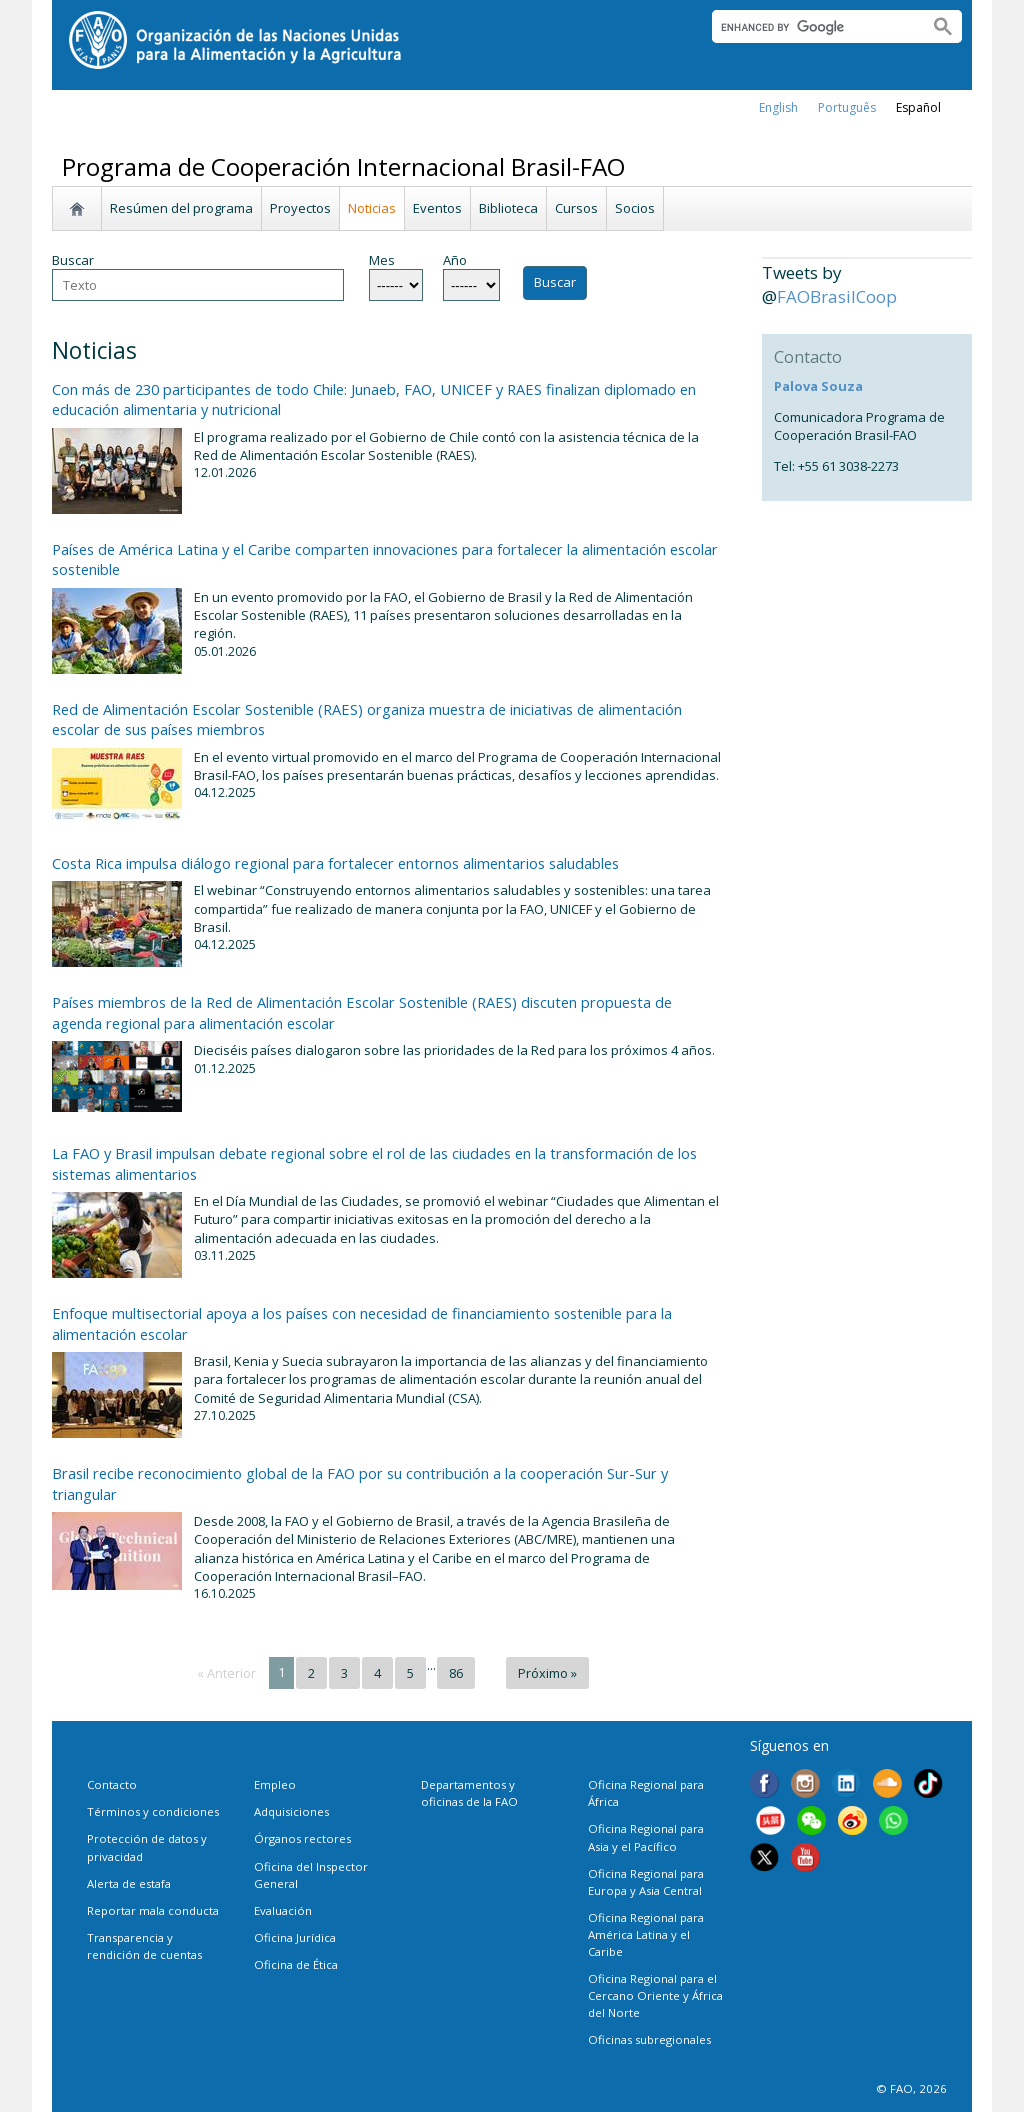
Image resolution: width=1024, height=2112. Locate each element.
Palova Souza (818, 386)
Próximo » (547, 1673)
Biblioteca (508, 208)
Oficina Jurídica (295, 1937)
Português (847, 107)
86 (456, 1673)
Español (918, 107)
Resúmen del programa (181, 208)
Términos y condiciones (153, 1811)
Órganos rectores (302, 1838)
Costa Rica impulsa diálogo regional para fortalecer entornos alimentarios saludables (335, 863)
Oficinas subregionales (649, 2039)
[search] (812, 27)
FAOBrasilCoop (837, 296)
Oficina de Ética (296, 1964)
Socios (635, 208)
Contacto (112, 1784)
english (778, 107)
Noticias (372, 208)
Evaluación (283, 1910)
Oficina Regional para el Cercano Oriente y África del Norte (655, 1995)
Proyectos (300, 208)
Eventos (437, 208)
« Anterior (226, 1673)
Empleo (275, 1784)
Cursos (576, 208)
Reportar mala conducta (153, 1910)
